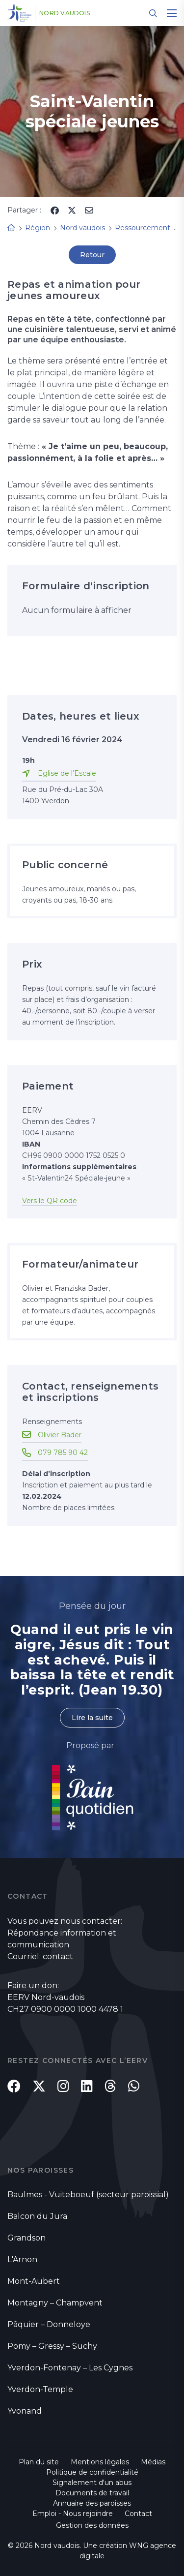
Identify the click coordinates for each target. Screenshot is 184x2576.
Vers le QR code (49, 1200)
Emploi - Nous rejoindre (72, 2513)
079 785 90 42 (63, 1452)
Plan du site (39, 2461)
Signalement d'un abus (92, 2482)
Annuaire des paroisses (92, 2503)
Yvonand (24, 2411)
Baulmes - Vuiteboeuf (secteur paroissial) (88, 2194)
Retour (92, 254)
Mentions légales (100, 2461)
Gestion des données (92, 2525)
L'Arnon (22, 2259)
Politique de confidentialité (92, 2472)
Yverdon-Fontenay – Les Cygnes (69, 2367)
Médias (153, 2461)
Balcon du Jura (37, 2216)
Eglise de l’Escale (67, 773)
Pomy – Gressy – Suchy (52, 2346)
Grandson (26, 2238)
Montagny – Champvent (55, 2302)
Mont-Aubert (33, 2281)
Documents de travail (92, 2492)
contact (58, 1956)
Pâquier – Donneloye (48, 2324)
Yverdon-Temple (40, 2389)
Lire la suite (92, 1717)
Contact (138, 2513)
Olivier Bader (59, 1434)
